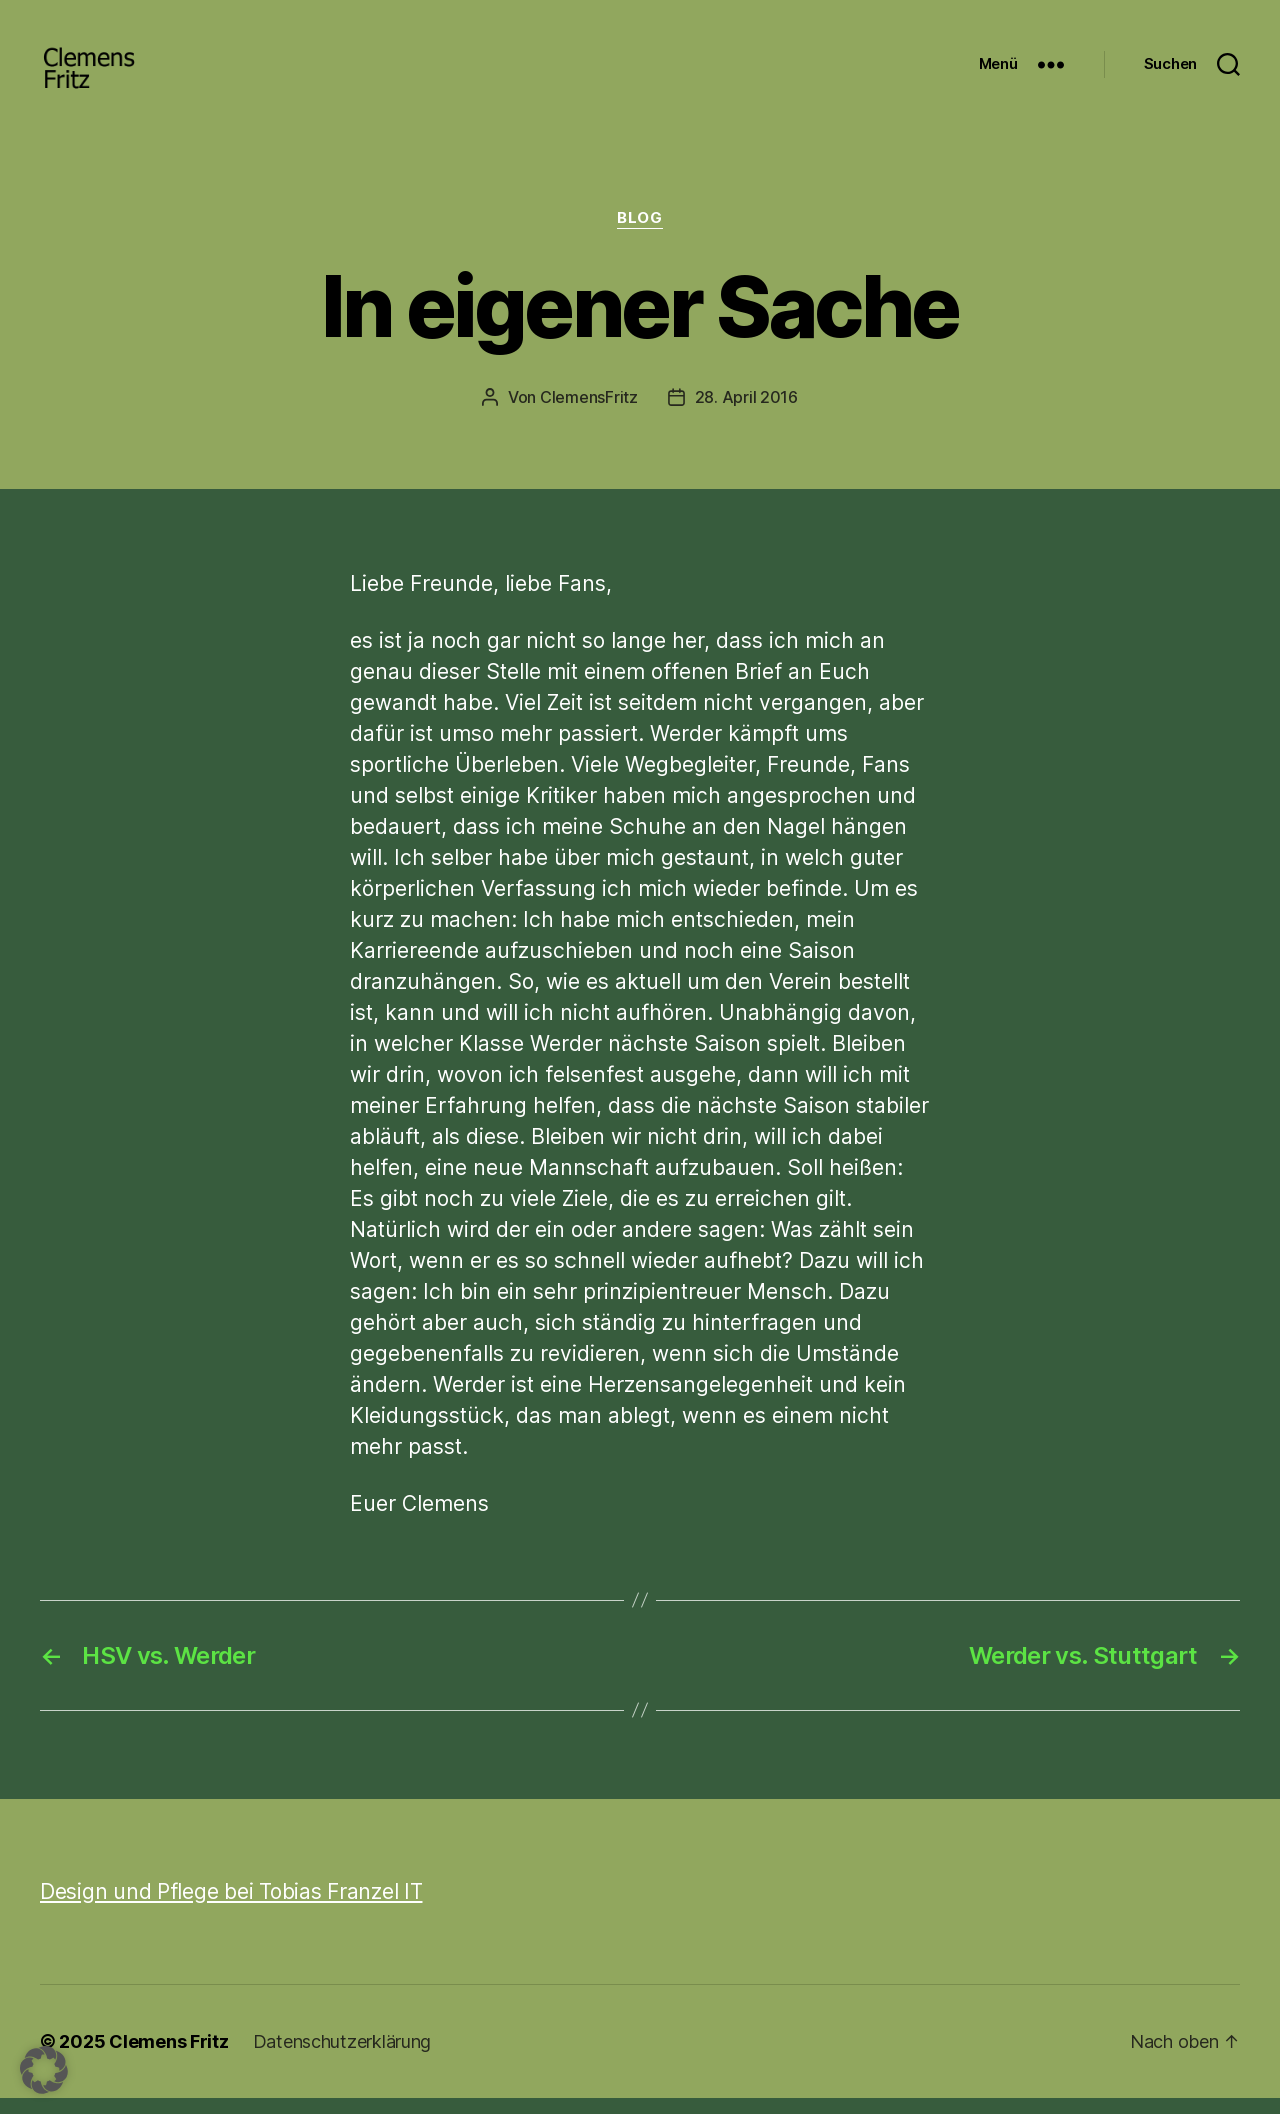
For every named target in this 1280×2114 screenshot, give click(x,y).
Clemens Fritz (169, 2057)
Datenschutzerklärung (342, 2057)
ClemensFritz (589, 413)
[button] (44, 2070)
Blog (639, 235)
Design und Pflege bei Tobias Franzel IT (231, 1907)
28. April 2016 (746, 413)
